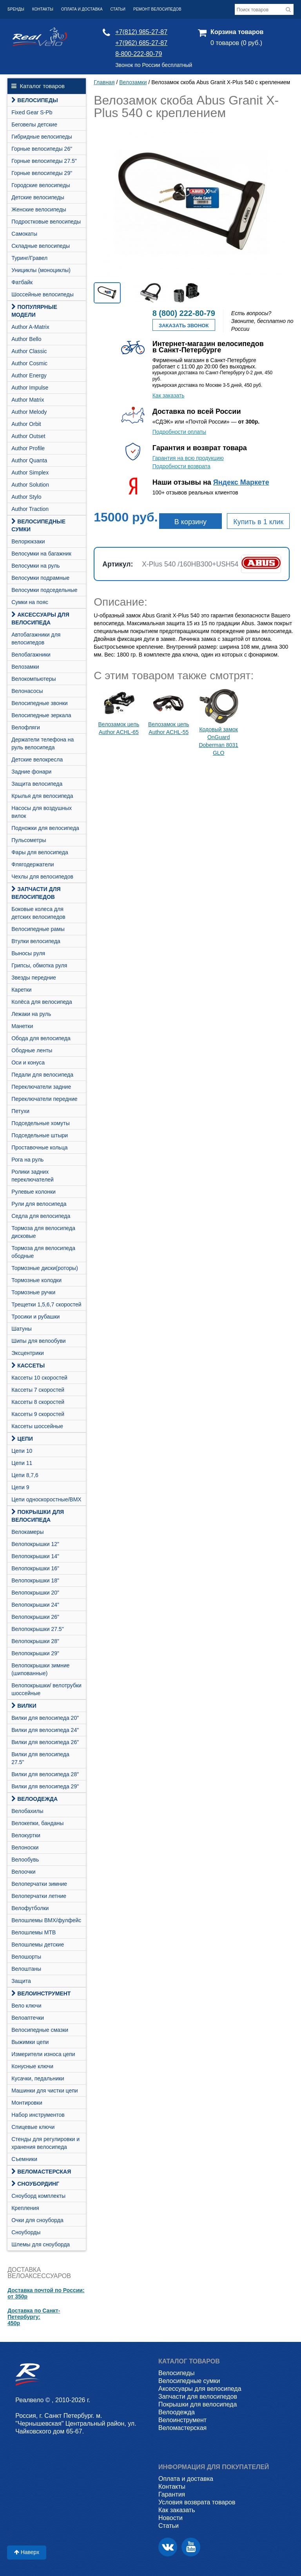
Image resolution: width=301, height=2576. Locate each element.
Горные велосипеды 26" (41, 149)
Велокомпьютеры (33, 679)
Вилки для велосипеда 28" (45, 1774)
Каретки (21, 990)
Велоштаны (26, 1969)
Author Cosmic (29, 363)
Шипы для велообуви (38, 1341)
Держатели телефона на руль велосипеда (42, 743)
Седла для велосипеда (40, 1216)
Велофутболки (30, 1908)
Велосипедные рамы (38, 929)
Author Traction (30, 509)
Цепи (22, 1439)
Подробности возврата (181, 466)
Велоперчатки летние (38, 1896)
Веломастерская (41, 2171)
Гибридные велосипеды (41, 136)
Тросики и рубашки (35, 1316)
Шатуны (21, 1329)
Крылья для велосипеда (42, 796)
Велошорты (26, 1957)
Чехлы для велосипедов (42, 876)
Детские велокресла (37, 759)
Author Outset (28, 436)
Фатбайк (22, 282)
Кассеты (28, 1365)
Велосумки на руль (35, 566)
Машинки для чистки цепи (44, 2090)
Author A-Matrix (30, 327)
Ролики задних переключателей (32, 1176)
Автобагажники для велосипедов (35, 638)
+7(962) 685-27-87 (141, 43)
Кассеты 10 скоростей (39, 1378)
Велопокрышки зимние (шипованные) (40, 1669)
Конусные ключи (32, 2066)
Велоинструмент (41, 1993)
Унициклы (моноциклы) (41, 270)
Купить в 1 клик (258, 522)
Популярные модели (34, 311)
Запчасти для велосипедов (35, 893)
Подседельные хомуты (40, 1123)
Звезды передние (33, 977)
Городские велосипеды (40, 185)
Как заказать (168, 395)
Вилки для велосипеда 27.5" (40, 1758)
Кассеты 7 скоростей (37, 1390)
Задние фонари (31, 771)
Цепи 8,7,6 (24, 1475)
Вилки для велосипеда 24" (45, 1730)
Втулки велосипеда (35, 941)
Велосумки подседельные (44, 590)
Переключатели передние (44, 1099)
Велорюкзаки (28, 541)
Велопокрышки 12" (35, 1544)
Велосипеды (34, 100)
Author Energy (29, 375)
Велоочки (23, 1872)
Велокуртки (25, 1835)
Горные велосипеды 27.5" (44, 161)
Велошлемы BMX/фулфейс (46, 1920)
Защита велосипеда (36, 784)
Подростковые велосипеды (46, 221)
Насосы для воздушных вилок (41, 812)
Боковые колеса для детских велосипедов (38, 913)
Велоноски (24, 1847)
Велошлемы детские (37, 1944)
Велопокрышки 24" (35, 1605)
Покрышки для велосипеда (37, 1516)
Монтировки (26, 2103)
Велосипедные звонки (39, 703)
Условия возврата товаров (196, 2502)
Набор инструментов (37, 2115)
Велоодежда (34, 1799)
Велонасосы (27, 691)
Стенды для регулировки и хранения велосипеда (45, 2143)
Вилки (23, 1706)
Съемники (24, 2159)
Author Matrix (27, 400)
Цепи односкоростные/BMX (46, 1499)
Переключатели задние (41, 1087)
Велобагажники (31, 654)
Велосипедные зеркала (41, 715)
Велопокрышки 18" (35, 1580)
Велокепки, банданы (37, 1823)
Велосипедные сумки (38, 525)
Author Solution (30, 485)
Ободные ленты (31, 1050)
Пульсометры (28, 840)
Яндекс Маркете (241, 482)
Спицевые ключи (32, 2127)
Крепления (25, 2208)
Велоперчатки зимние (39, 1884)
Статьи (118, 9)
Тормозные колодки (36, 1280)
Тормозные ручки (33, 1292)
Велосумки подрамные (40, 578)
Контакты (42, 9)
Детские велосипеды (37, 197)
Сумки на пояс (29, 602)
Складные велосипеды (40, 246)
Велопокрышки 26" (35, 1617)
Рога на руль (27, 1159)
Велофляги (25, 727)
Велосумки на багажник (41, 553)
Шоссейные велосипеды (42, 294)
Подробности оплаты (179, 432)
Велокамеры (27, 1532)
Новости (170, 2518)
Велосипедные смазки (39, 2030)
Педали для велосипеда (42, 1075)
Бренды (15, 9)
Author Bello (26, 339)
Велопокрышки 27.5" (37, 1629)
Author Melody (29, 412)
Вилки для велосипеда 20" (45, 1718)
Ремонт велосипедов (157, 9)
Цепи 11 (21, 1463)
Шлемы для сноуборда (40, 2244)
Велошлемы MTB (33, 1932)
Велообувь (25, 1859)
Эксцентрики (27, 1353)
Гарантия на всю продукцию (188, 458)
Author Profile (28, 448)
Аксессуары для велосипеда (40, 619)
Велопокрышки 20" (35, 1592)
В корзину (190, 522)
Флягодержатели (32, 864)
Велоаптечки (27, 2018)
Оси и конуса (28, 1062)
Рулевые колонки (33, 1192)
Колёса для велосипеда (41, 1002)
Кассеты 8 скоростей (37, 1402)
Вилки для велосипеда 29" (45, 1786)
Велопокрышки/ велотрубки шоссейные (46, 1689)
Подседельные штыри (39, 1135)
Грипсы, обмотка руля (39, 965)
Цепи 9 (20, 1487)
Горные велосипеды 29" (41, 173)
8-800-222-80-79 (138, 54)
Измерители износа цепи (43, 2054)
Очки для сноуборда (37, 2220)
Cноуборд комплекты (38, 2196)
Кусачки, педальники (37, 2078)
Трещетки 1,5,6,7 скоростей (46, 1304)
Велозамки (25, 667)
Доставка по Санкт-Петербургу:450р (33, 2316)
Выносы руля (28, 953)
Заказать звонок (184, 325)
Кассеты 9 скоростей (37, 1414)
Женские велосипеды (38, 209)
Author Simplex (30, 472)
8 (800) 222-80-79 (183, 313)
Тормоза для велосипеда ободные (43, 1252)
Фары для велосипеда (39, 852)
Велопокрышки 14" (35, 1556)
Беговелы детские (34, 124)
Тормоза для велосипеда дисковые (43, 1232)
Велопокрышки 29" (35, 1653)
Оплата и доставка (82, 9)
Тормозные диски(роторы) (44, 1268)
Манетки (22, 1026)
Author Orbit (26, 424)
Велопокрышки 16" (35, 1568)
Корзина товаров (236, 32)
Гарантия (171, 2494)
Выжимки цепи (30, 2042)
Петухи (20, 1111)
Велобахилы (27, 1811)
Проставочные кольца (39, 1147)
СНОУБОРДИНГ (35, 2184)
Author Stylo (26, 497)
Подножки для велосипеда (45, 828)
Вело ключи (26, 2005)
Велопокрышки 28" (35, 1641)
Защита (21, 1981)
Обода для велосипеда (41, 1038)
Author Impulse (29, 387)
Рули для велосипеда (38, 1204)
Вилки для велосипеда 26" (45, 1742)
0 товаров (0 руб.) (236, 43)
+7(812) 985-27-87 (141, 32)
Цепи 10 (21, 1451)
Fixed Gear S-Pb (31, 112)
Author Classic (29, 351)
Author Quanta (29, 460)
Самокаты (24, 234)
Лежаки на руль (31, 1014)
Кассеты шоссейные (37, 1426)
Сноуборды (25, 2232)
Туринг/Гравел (29, 258)
